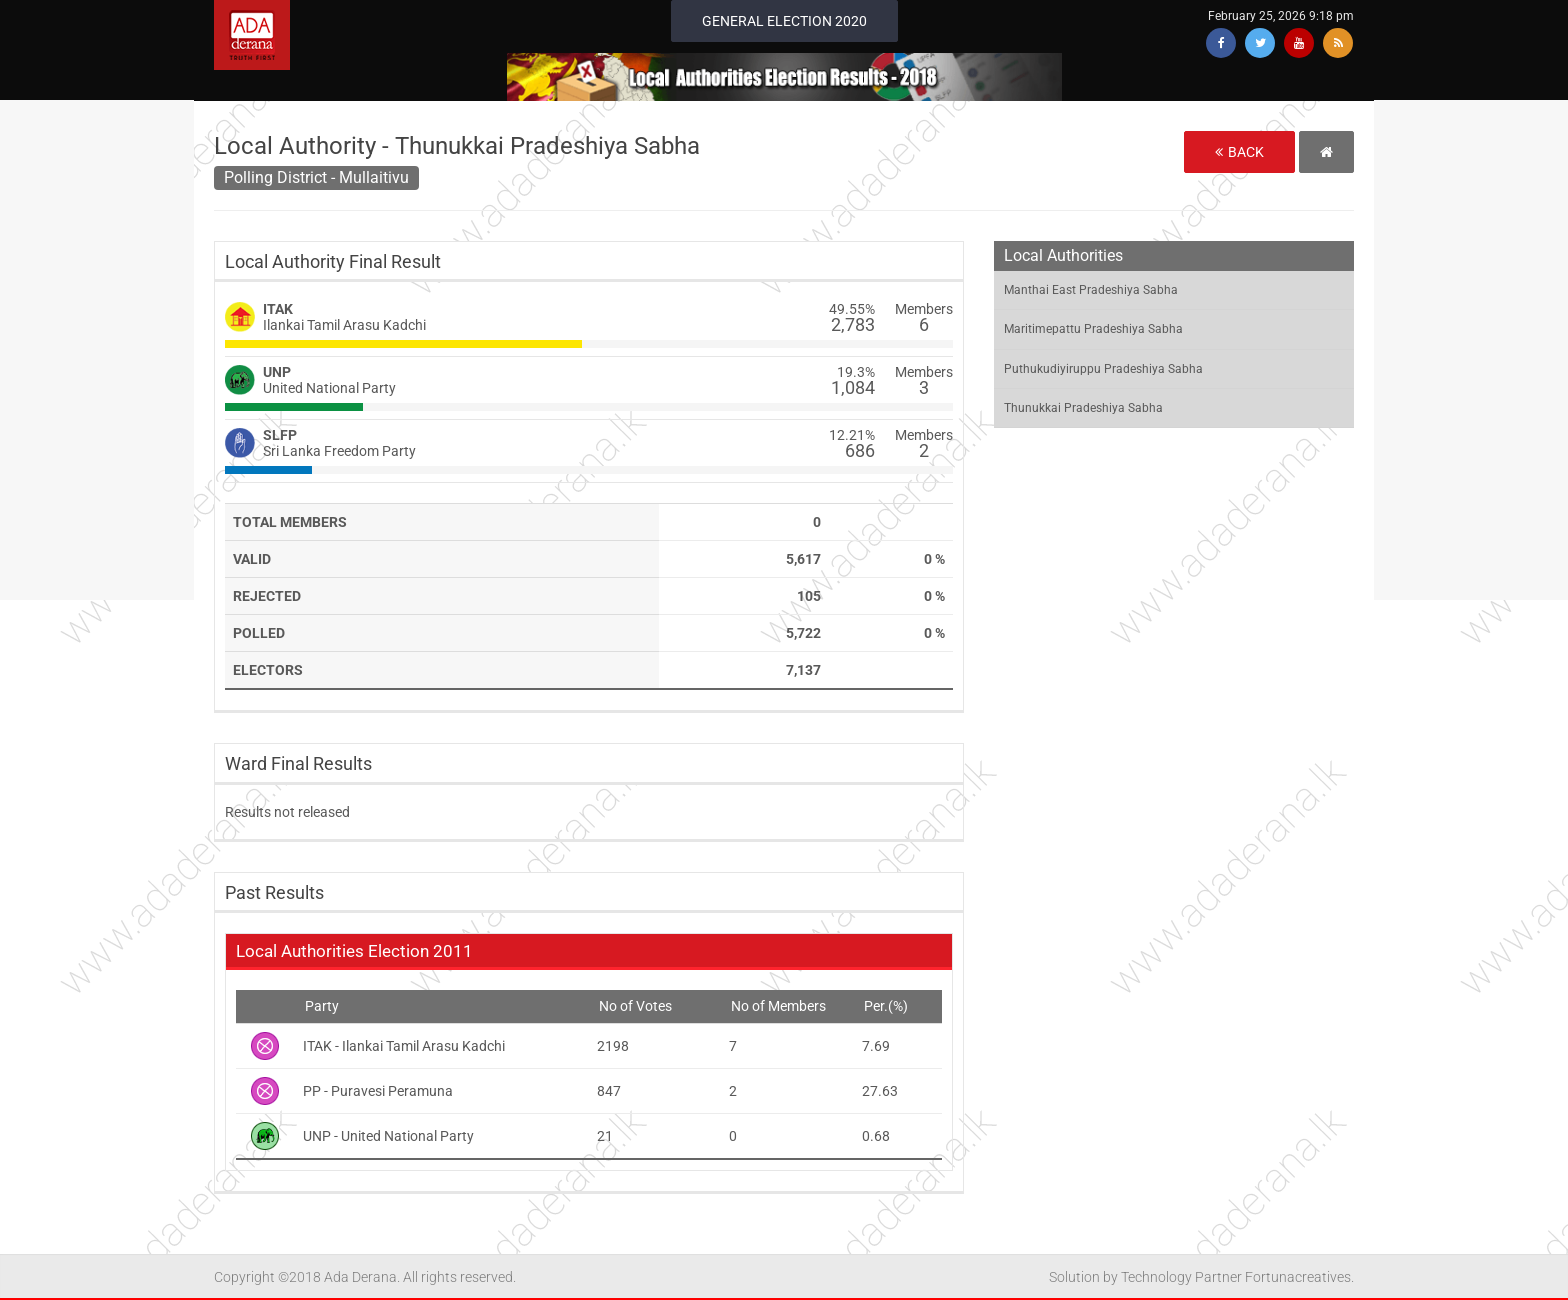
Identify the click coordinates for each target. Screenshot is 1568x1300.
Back (1239, 152)
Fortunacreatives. (1299, 1277)
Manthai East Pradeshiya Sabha (1091, 290)
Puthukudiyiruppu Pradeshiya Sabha (1103, 369)
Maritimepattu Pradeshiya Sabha (1093, 329)
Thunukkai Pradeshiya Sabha (1083, 408)
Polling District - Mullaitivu (316, 177)
